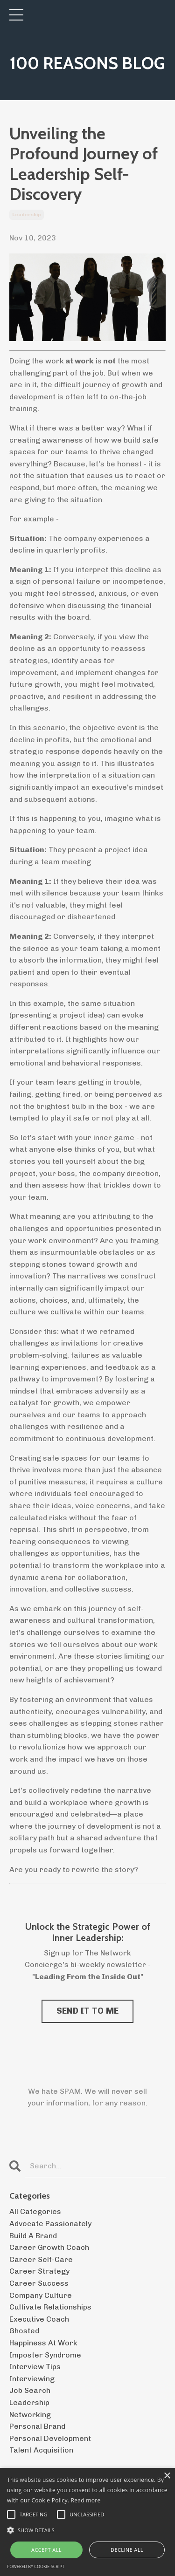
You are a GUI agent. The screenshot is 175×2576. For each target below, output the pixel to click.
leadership (26, 215)
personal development (50, 2438)
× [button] (166, 2476)
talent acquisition (41, 2450)
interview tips (35, 2366)
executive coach (39, 2319)
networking (30, 2414)
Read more (86, 2500)
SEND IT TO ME (87, 2011)
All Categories (35, 2211)
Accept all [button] (46, 2549)
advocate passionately (50, 2223)
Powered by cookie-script (35, 2566)
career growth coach (49, 2247)
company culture (40, 2295)
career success (39, 2283)
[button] (87, 2530)
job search (29, 2390)
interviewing (32, 2378)
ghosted (24, 2330)
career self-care (41, 2259)
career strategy (39, 2271)
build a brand (33, 2235)
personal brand (37, 2426)
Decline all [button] (127, 2549)
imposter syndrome (45, 2355)
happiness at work (43, 2342)
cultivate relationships (50, 2307)
